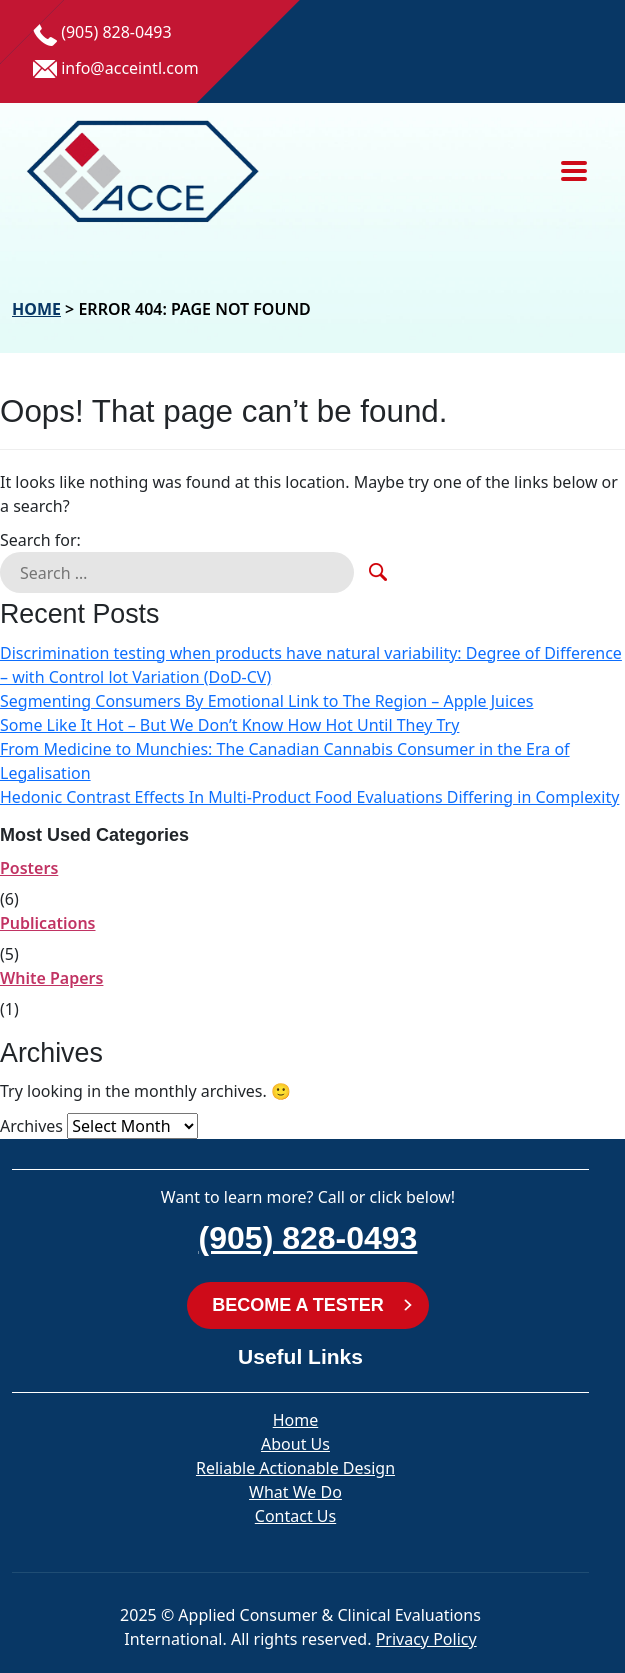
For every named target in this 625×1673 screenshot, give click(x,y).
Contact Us (295, 1516)
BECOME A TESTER (298, 1305)
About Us (295, 1444)
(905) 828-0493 (308, 1238)
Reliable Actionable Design (295, 1468)
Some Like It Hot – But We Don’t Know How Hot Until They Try (229, 725)
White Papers (51, 978)
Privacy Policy (426, 1639)
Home (36, 309)
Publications (48, 923)
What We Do (295, 1492)
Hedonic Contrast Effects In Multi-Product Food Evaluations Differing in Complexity (309, 797)
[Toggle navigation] (574, 171)
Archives (31, 1126)
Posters (29, 868)
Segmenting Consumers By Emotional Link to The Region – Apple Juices (266, 701)
